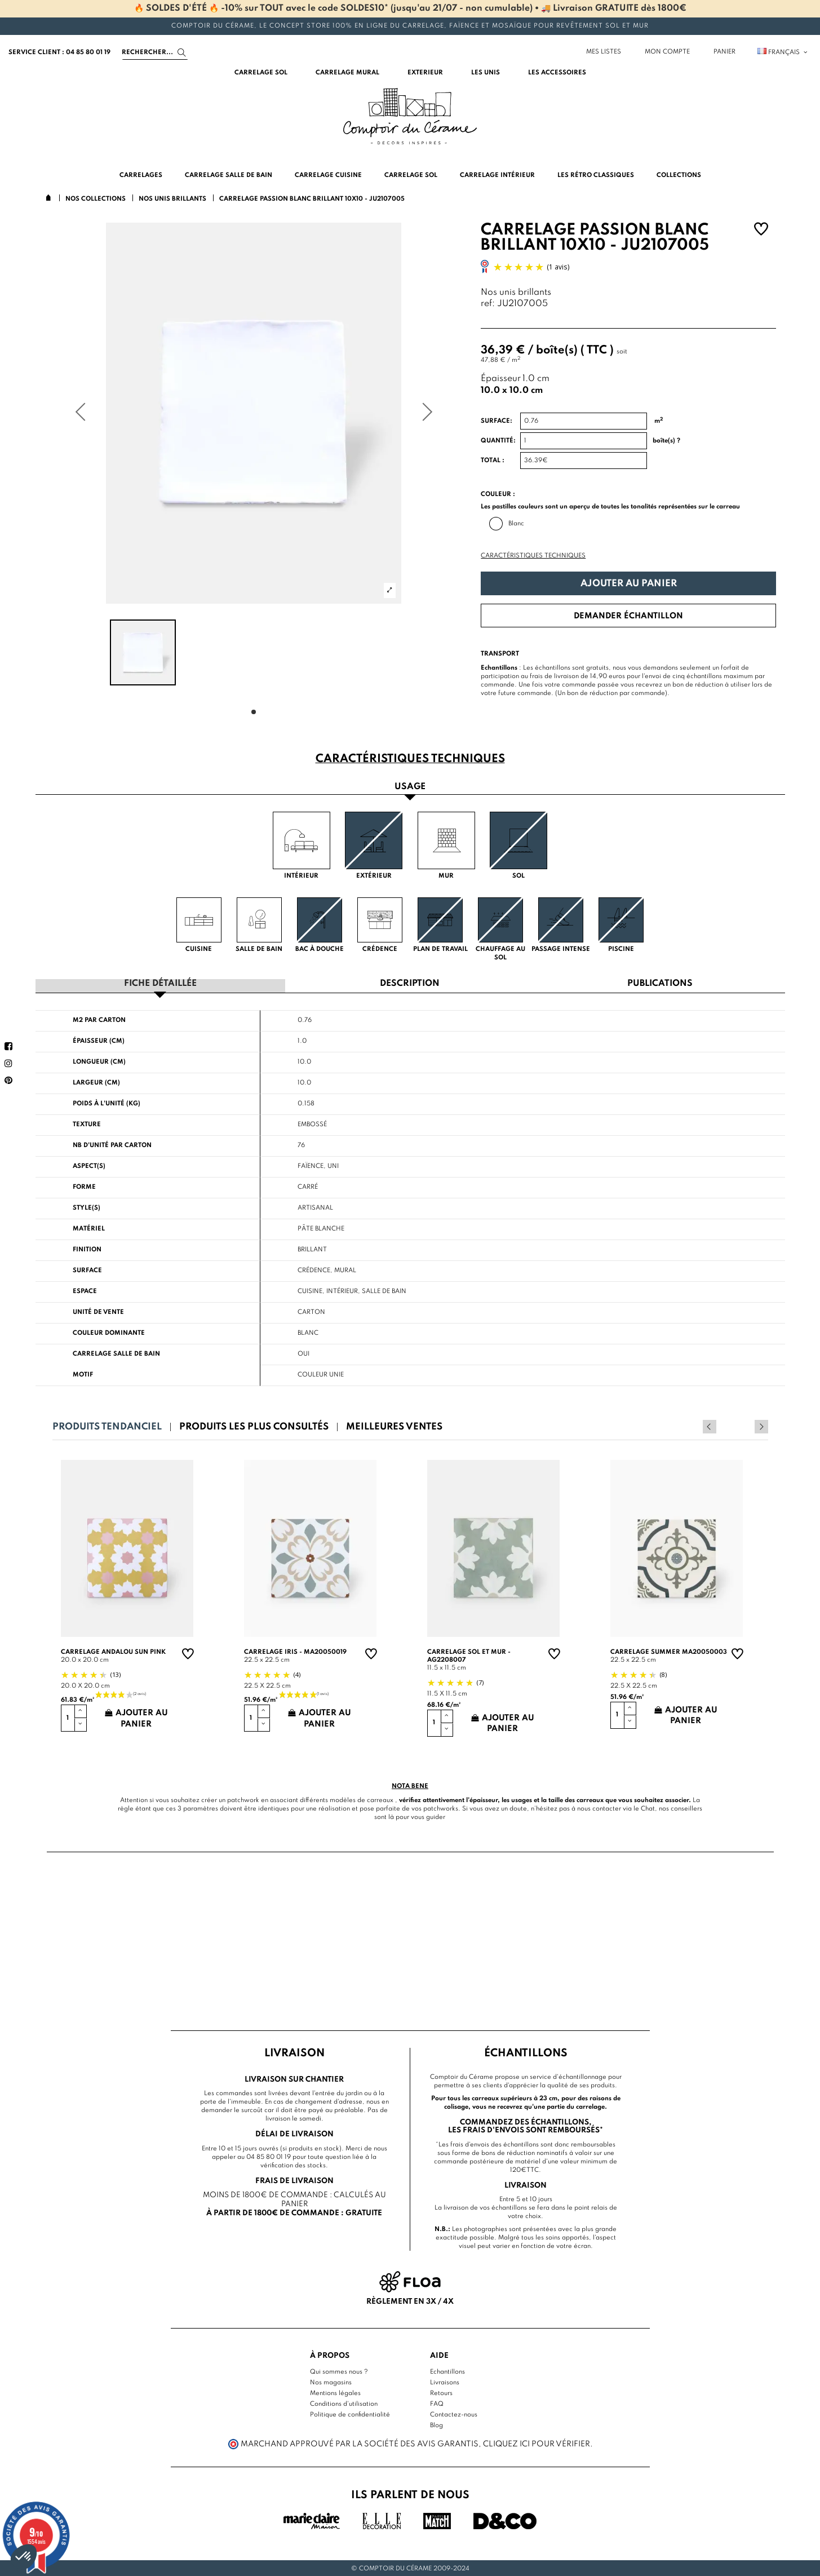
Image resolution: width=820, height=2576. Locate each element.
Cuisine (310, 1290)
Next (761, 1425)
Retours (441, 2392)
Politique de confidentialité (350, 2413)
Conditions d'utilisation (344, 2403)
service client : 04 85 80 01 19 (59, 52)
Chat (648, 1807)
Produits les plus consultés (254, 1426)
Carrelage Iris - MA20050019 (295, 1651)
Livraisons (444, 2381)
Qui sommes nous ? (339, 2370)
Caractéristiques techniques (533, 555)
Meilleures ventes (394, 1426)
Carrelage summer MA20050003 (668, 1651)
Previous (746, 1425)
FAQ (437, 2403)
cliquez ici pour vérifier (536, 2443)
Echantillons (447, 2370)
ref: (488, 304)
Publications (660, 983)
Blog (436, 2424)
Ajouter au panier (628, 583)
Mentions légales (335, 2392)
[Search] (155, 52)
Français (783, 52)
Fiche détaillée (160, 983)
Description (410, 983)
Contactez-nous (453, 2413)
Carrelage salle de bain (116, 1352)
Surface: (496, 421)
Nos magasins (331, 2381)
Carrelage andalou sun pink (113, 1651)
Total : (492, 460)
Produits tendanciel (107, 1426)
